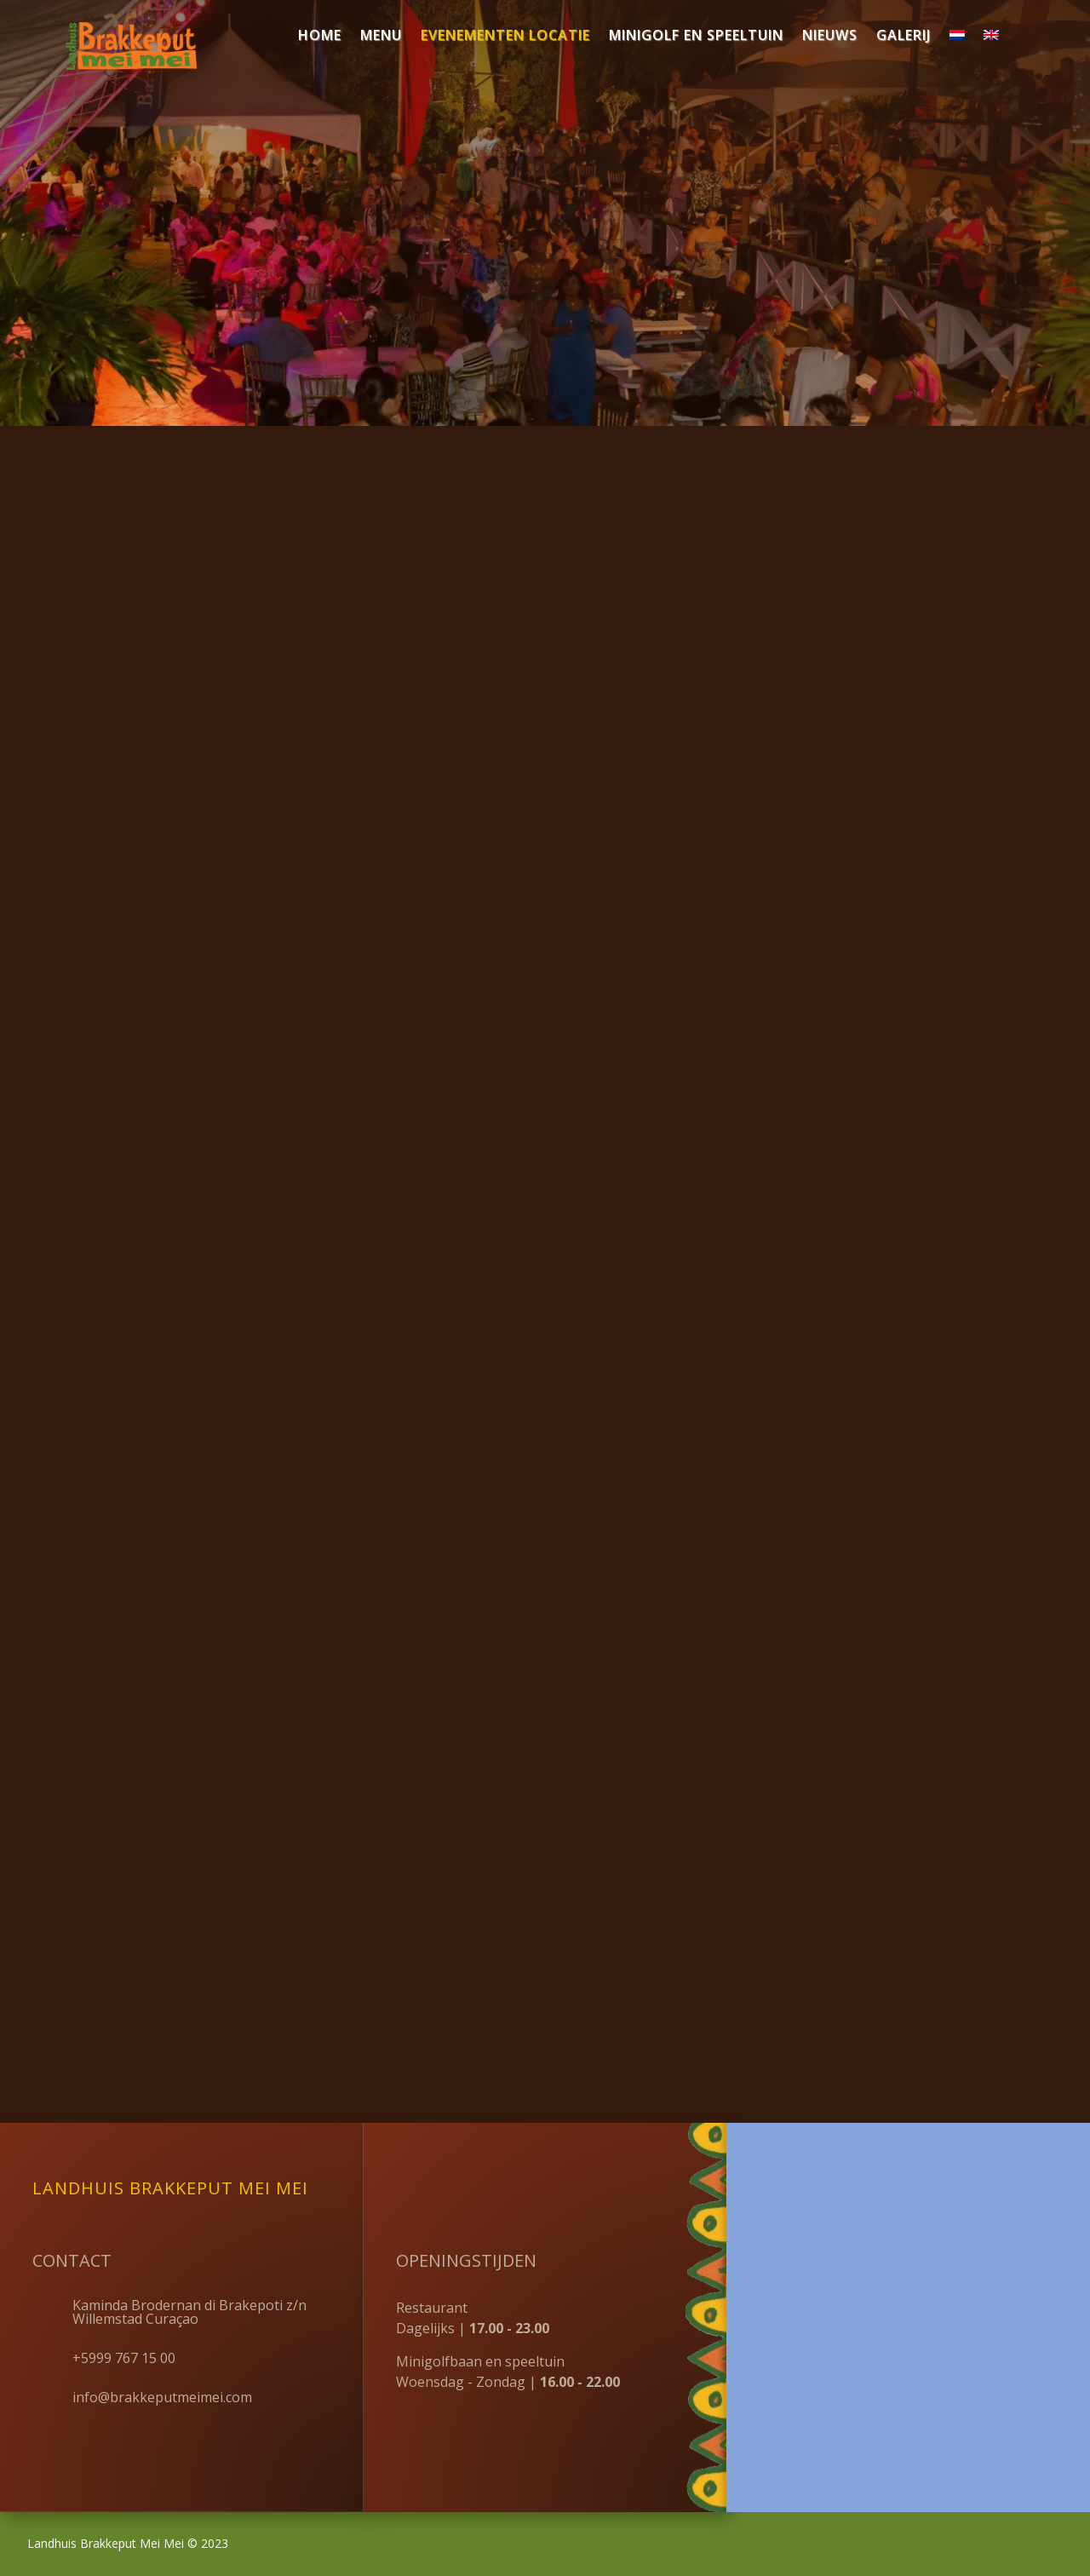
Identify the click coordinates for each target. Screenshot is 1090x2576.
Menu (381, 36)
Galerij (903, 36)
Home (319, 36)
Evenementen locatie (505, 36)
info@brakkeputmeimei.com (162, 2397)
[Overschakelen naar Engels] (991, 38)
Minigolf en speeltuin (696, 36)
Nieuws (830, 36)
